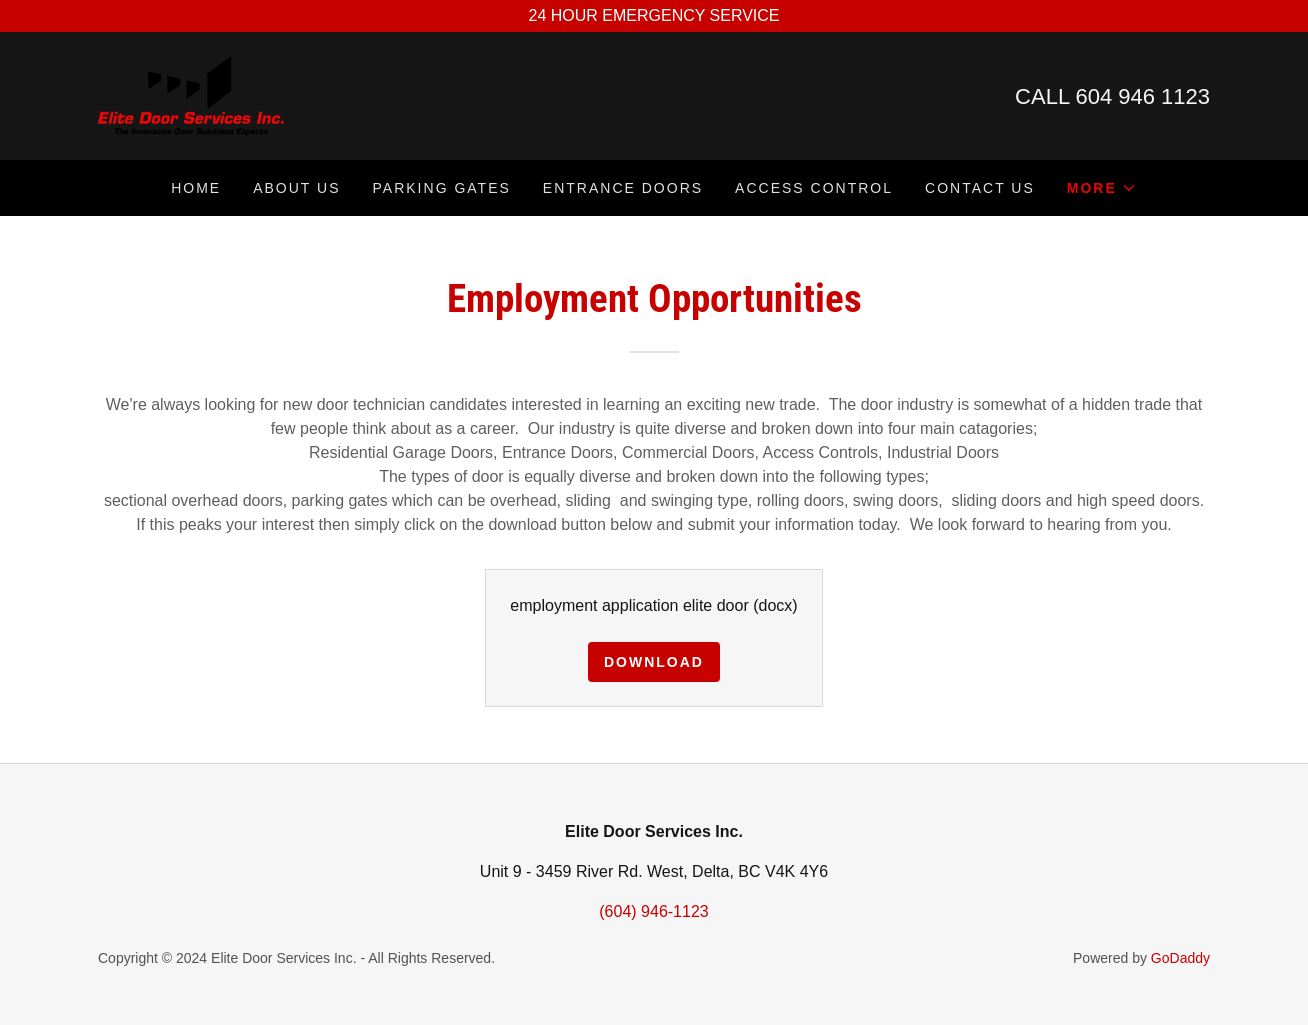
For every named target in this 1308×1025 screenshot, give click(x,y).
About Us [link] (296, 188)
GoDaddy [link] (1180, 958)
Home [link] (196, 188)
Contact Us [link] (980, 188)
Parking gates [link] (442, 188)
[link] (191, 94)
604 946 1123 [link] (1142, 96)
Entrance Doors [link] (623, 188)
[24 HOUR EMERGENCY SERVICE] (654, 16)
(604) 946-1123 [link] (653, 911)
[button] (1102, 188)
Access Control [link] (814, 188)
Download (654, 662)
